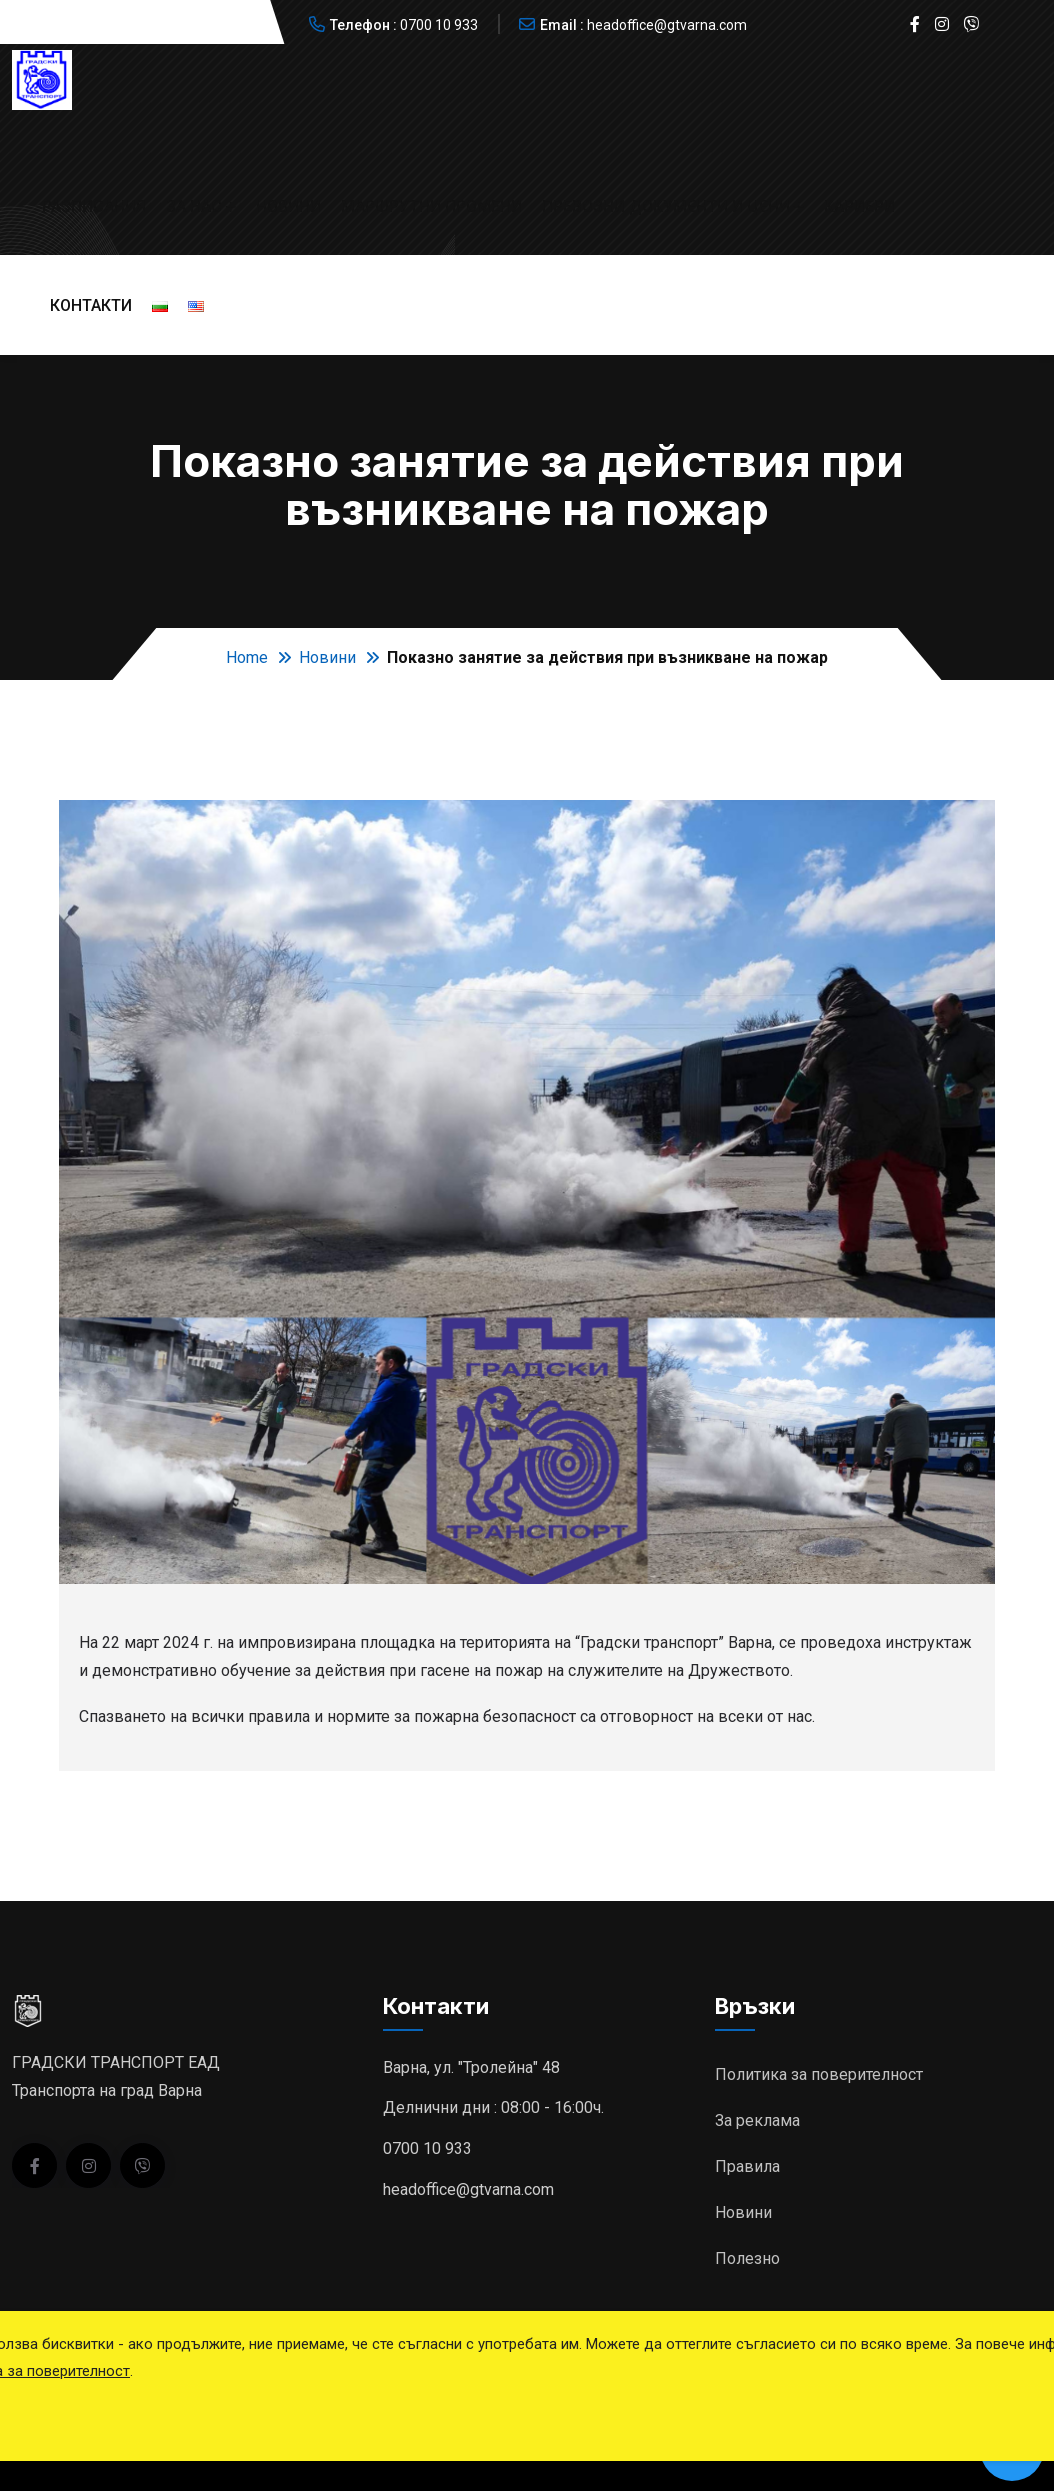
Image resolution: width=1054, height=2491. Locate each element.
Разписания (94, 206)
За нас (194, 206)
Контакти (91, 305)
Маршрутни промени (431, 206)
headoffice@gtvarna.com (667, 25)
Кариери (859, 206)
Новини (288, 206)
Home (247, 657)
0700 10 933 (439, 25)
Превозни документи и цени (666, 206)
